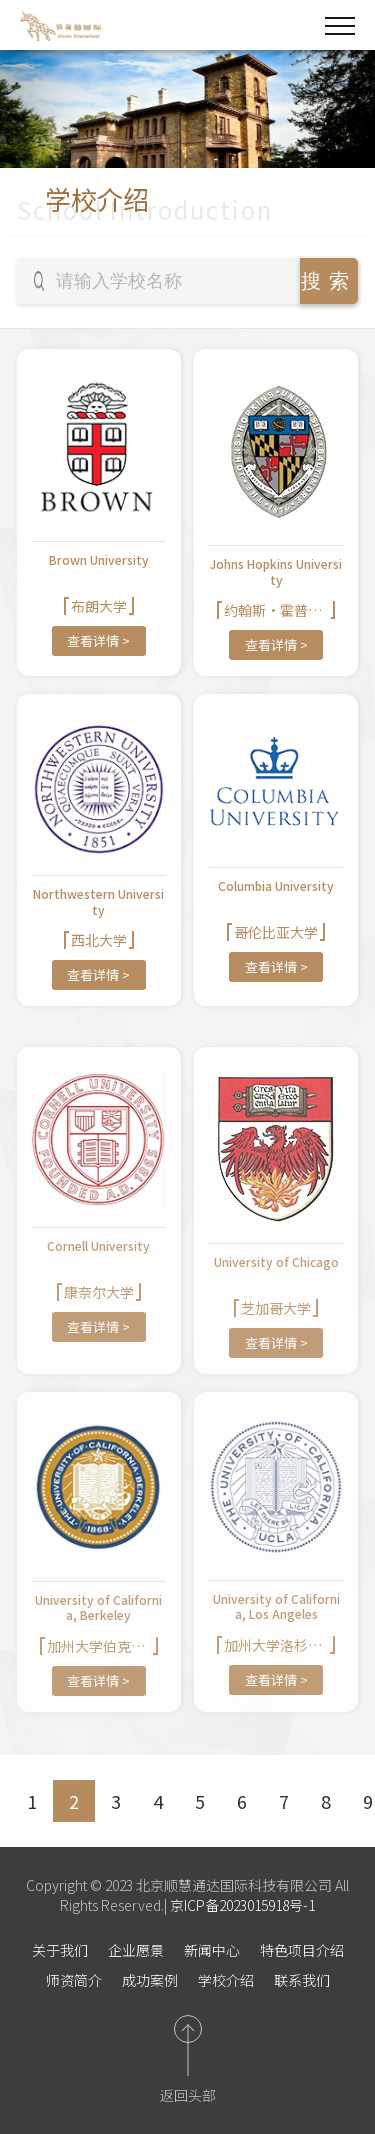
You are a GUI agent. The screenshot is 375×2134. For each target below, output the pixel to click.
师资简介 (74, 1980)
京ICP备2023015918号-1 (241, 1905)
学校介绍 (226, 1980)
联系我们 (302, 1980)
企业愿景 (136, 1950)
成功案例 (150, 1980)
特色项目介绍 (302, 1950)
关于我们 (60, 1950)
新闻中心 (212, 1950)
